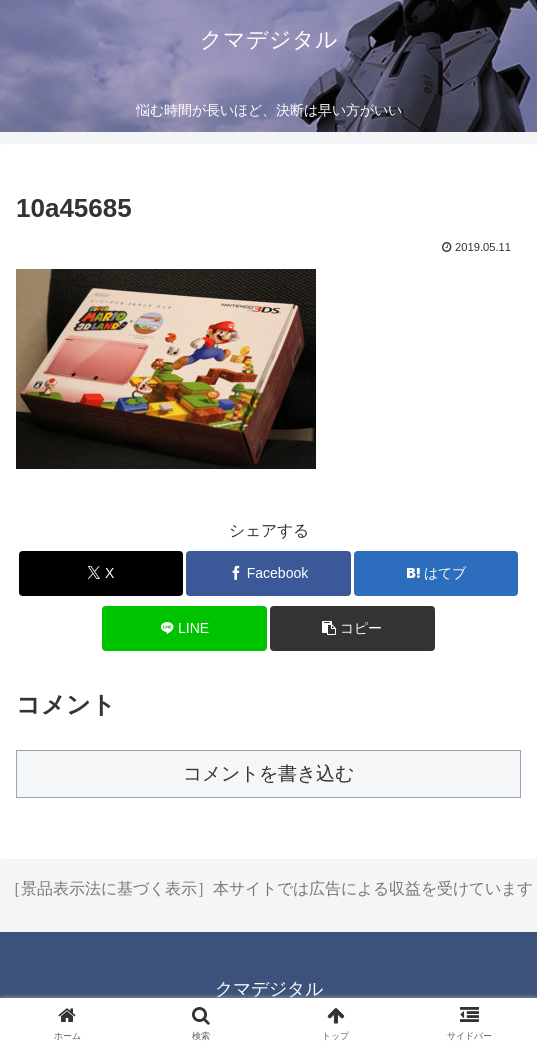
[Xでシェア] (101, 573)
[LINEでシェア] (184, 628)
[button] (352, 628)
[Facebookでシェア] (268, 573)
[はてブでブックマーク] (436, 573)
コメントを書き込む (268, 773)
